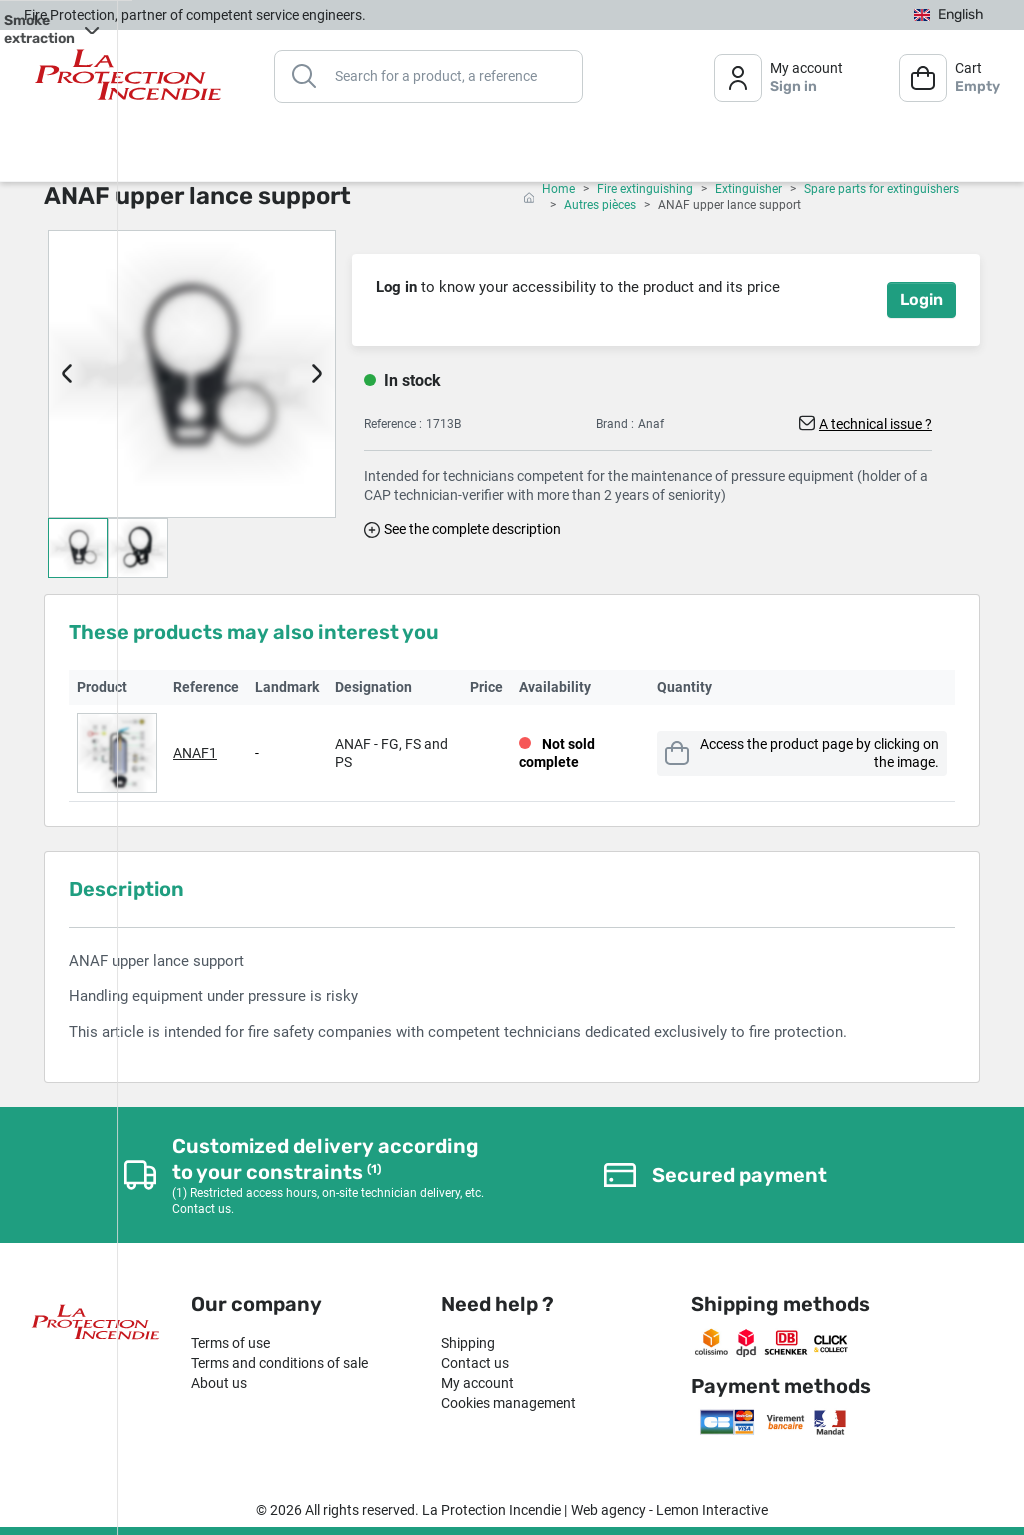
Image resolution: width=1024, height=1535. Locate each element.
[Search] (428, 75)
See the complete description (472, 529)
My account (477, 1383)
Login (921, 299)
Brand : (615, 424)
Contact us (475, 1363)
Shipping (468, 1343)
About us (219, 1383)
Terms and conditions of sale (279, 1363)
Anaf (651, 424)
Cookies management (508, 1403)
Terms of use (230, 1343)
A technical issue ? (875, 424)
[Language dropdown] (949, 14)
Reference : (393, 424)
